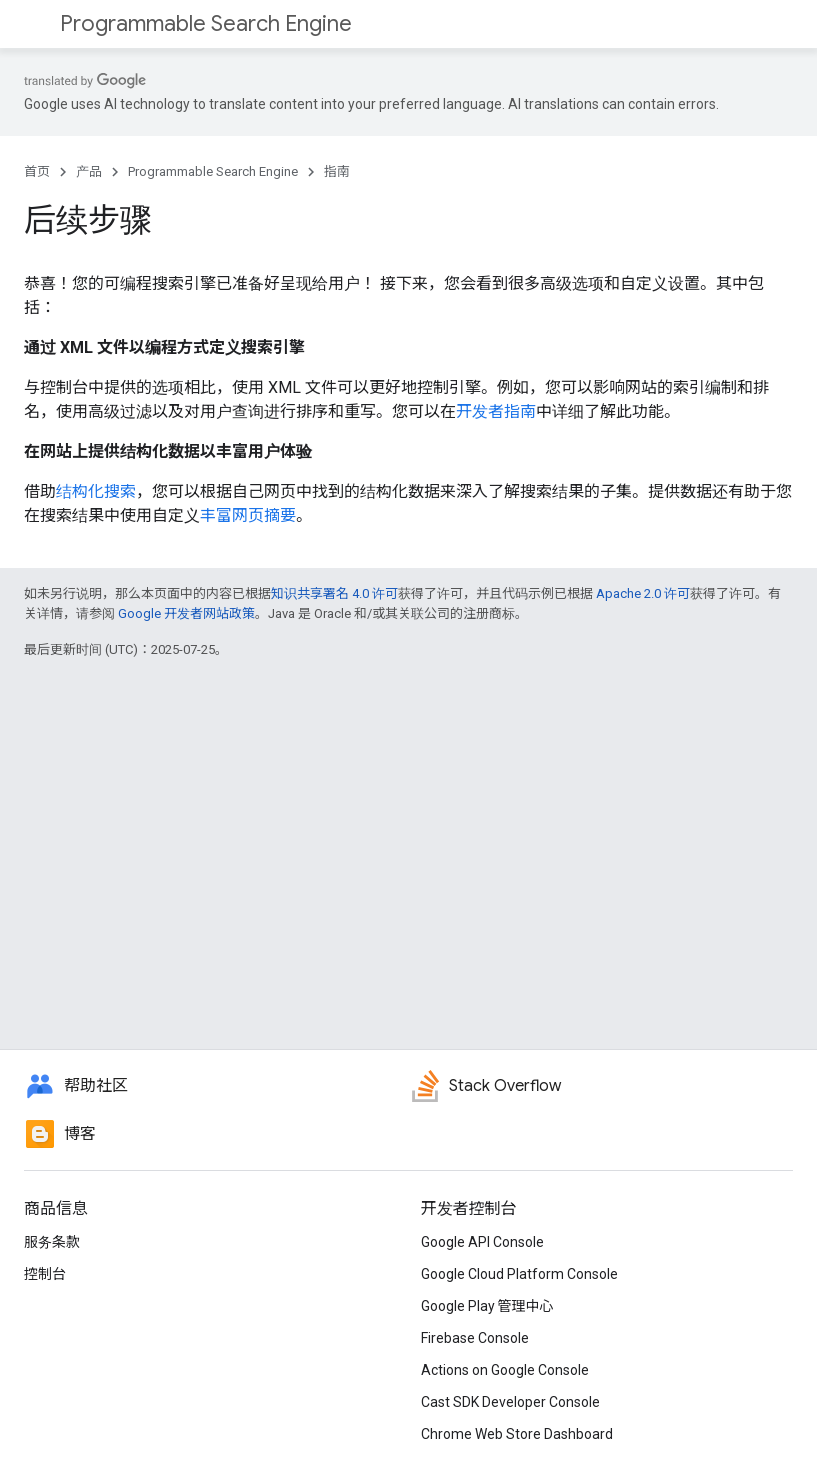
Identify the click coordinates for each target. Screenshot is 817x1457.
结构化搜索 (96, 491)
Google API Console (482, 1242)
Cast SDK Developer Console (510, 1402)
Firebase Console (475, 1338)
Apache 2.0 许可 (643, 593)
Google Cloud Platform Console (519, 1274)
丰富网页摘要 (248, 515)
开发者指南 (496, 411)
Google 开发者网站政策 (186, 613)
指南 (337, 171)
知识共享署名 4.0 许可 (334, 593)
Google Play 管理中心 (487, 1306)
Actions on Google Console (505, 1370)
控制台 (45, 1274)
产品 (89, 171)
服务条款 (52, 1242)
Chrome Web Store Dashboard (517, 1434)
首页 (37, 171)
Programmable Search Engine (206, 23)
